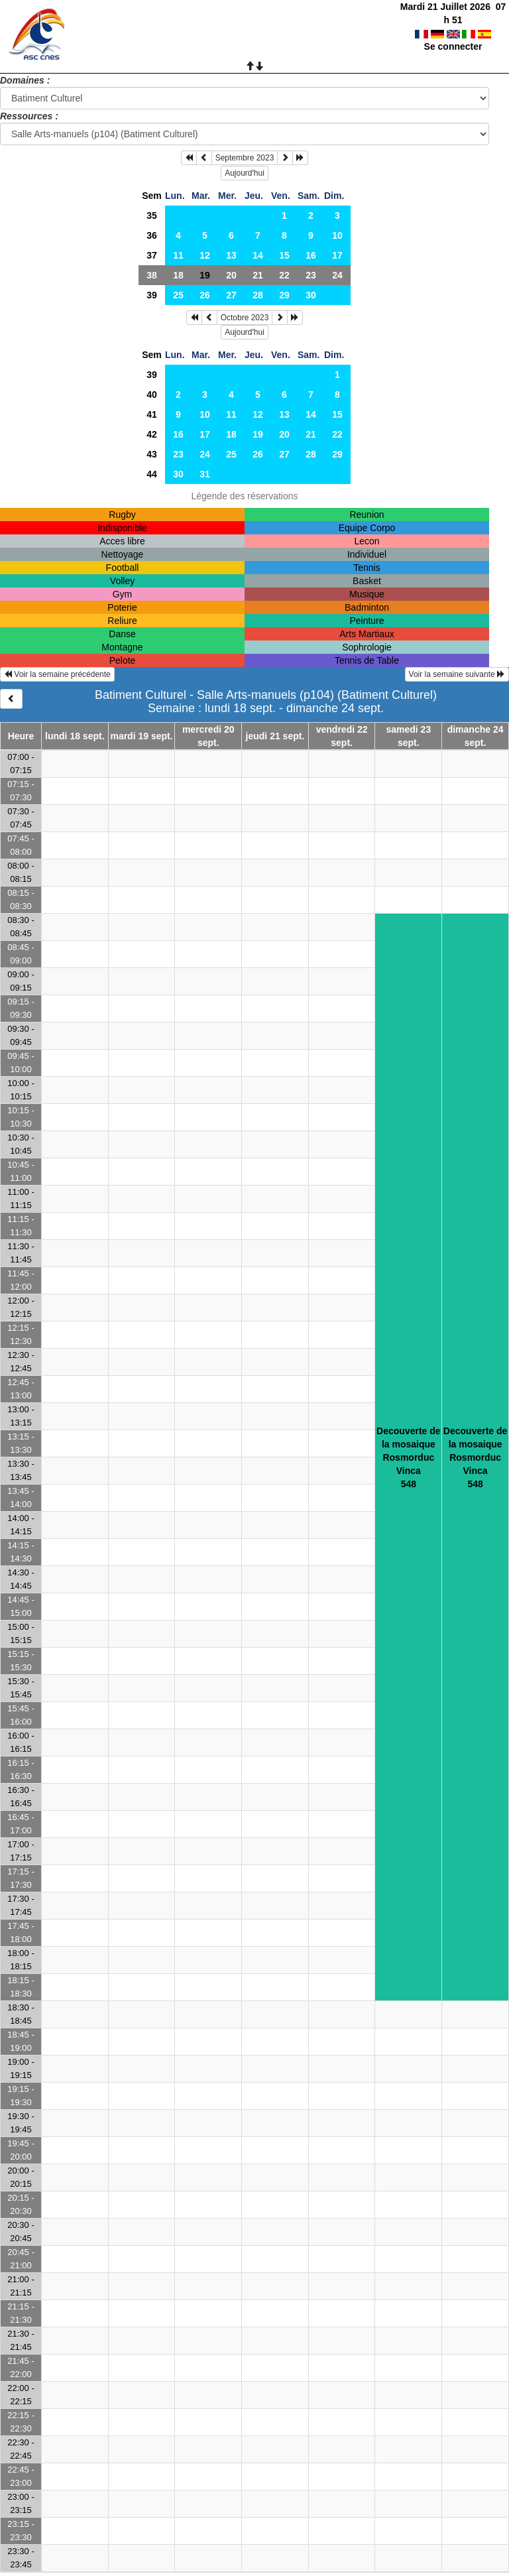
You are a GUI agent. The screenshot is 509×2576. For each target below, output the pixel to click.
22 (284, 275)
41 (151, 414)
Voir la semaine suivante (457, 674)
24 (337, 275)
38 (151, 275)
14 (258, 255)
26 (204, 295)
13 (231, 255)
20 (231, 275)
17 (337, 255)
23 (311, 275)
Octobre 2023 (245, 317)
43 (151, 454)
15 (284, 255)
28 (258, 295)
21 (258, 275)
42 (151, 434)
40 (151, 394)
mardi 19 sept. (141, 736)
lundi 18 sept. (74, 736)
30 (311, 295)
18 (178, 275)
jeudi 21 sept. (275, 736)
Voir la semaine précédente (57, 674)
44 (151, 474)
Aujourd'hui (244, 173)
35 (151, 215)
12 (204, 255)
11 (178, 255)
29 (284, 295)
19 (258, 434)
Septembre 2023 (244, 157)
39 (151, 295)
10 (337, 235)
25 (178, 295)
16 (311, 255)
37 (151, 255)
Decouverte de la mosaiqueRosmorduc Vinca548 (408, 1457)
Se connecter (453, 33)
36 (151, 235)
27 (231, 295)
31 (204, 474)
